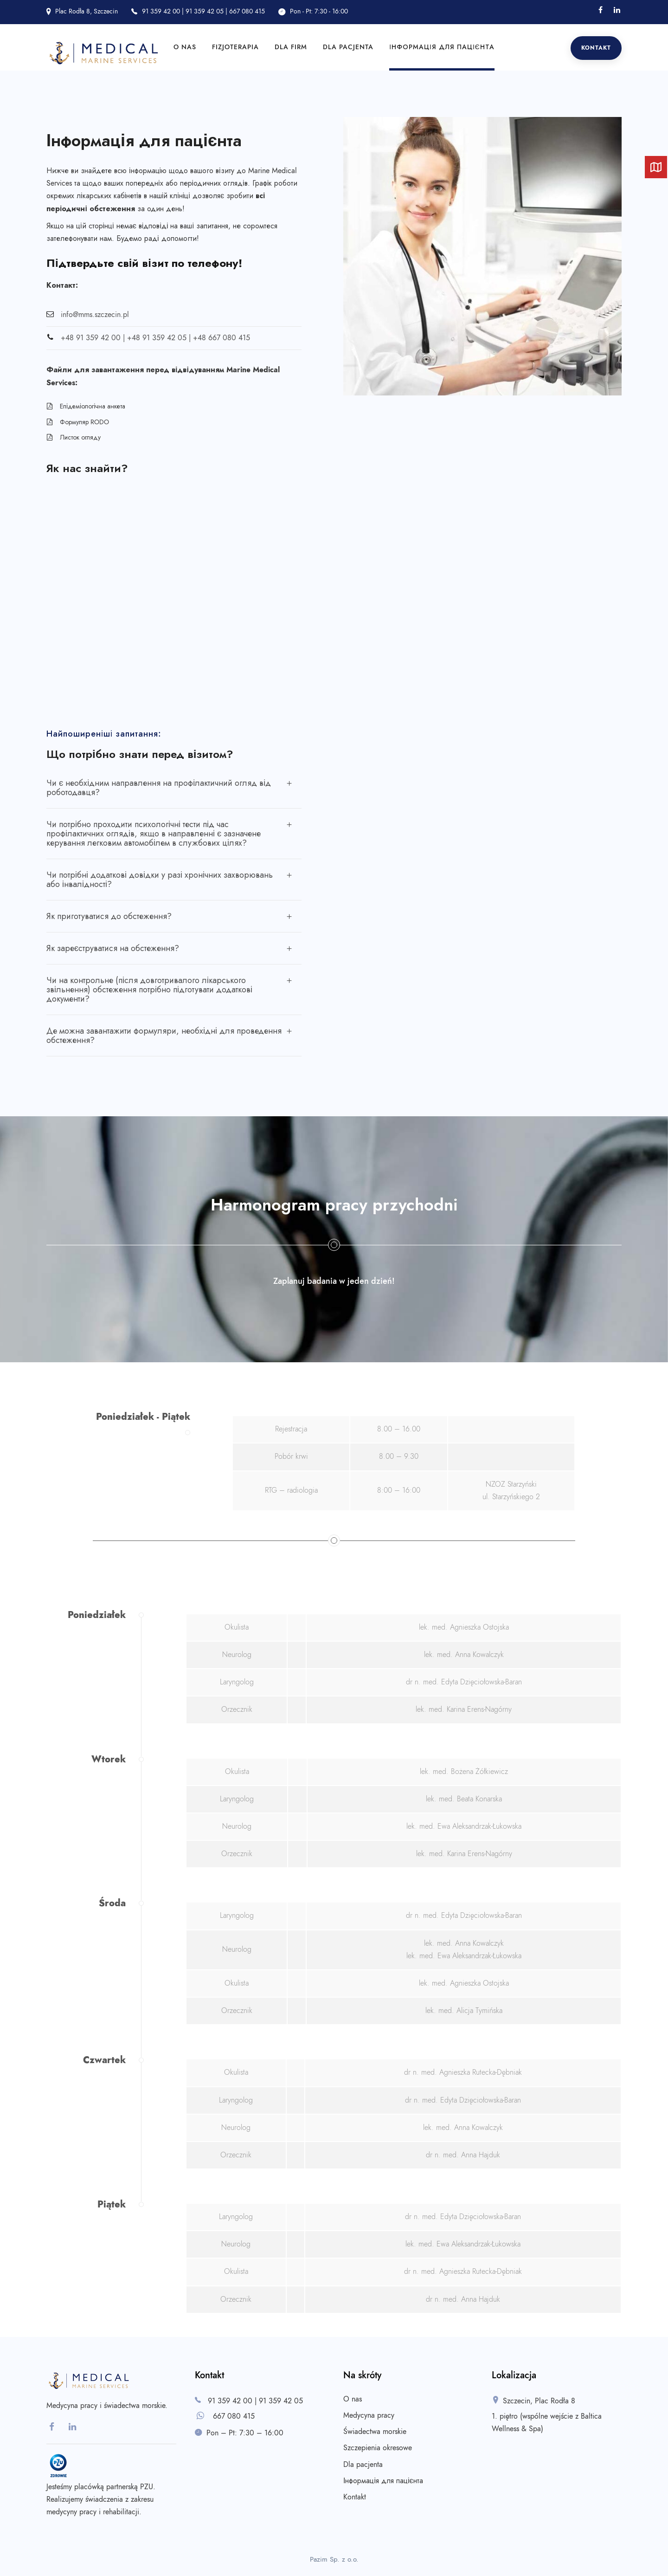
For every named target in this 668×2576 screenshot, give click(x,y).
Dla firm (291, 47)
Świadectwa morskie (374, 2432)
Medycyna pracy (368, 2415)
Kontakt (596, 48)
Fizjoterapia (235, 47)
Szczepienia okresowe (377, 2448)
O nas (184, 47)
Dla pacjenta (348, 47)
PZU (146, 2487)
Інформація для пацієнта (442, 47)
